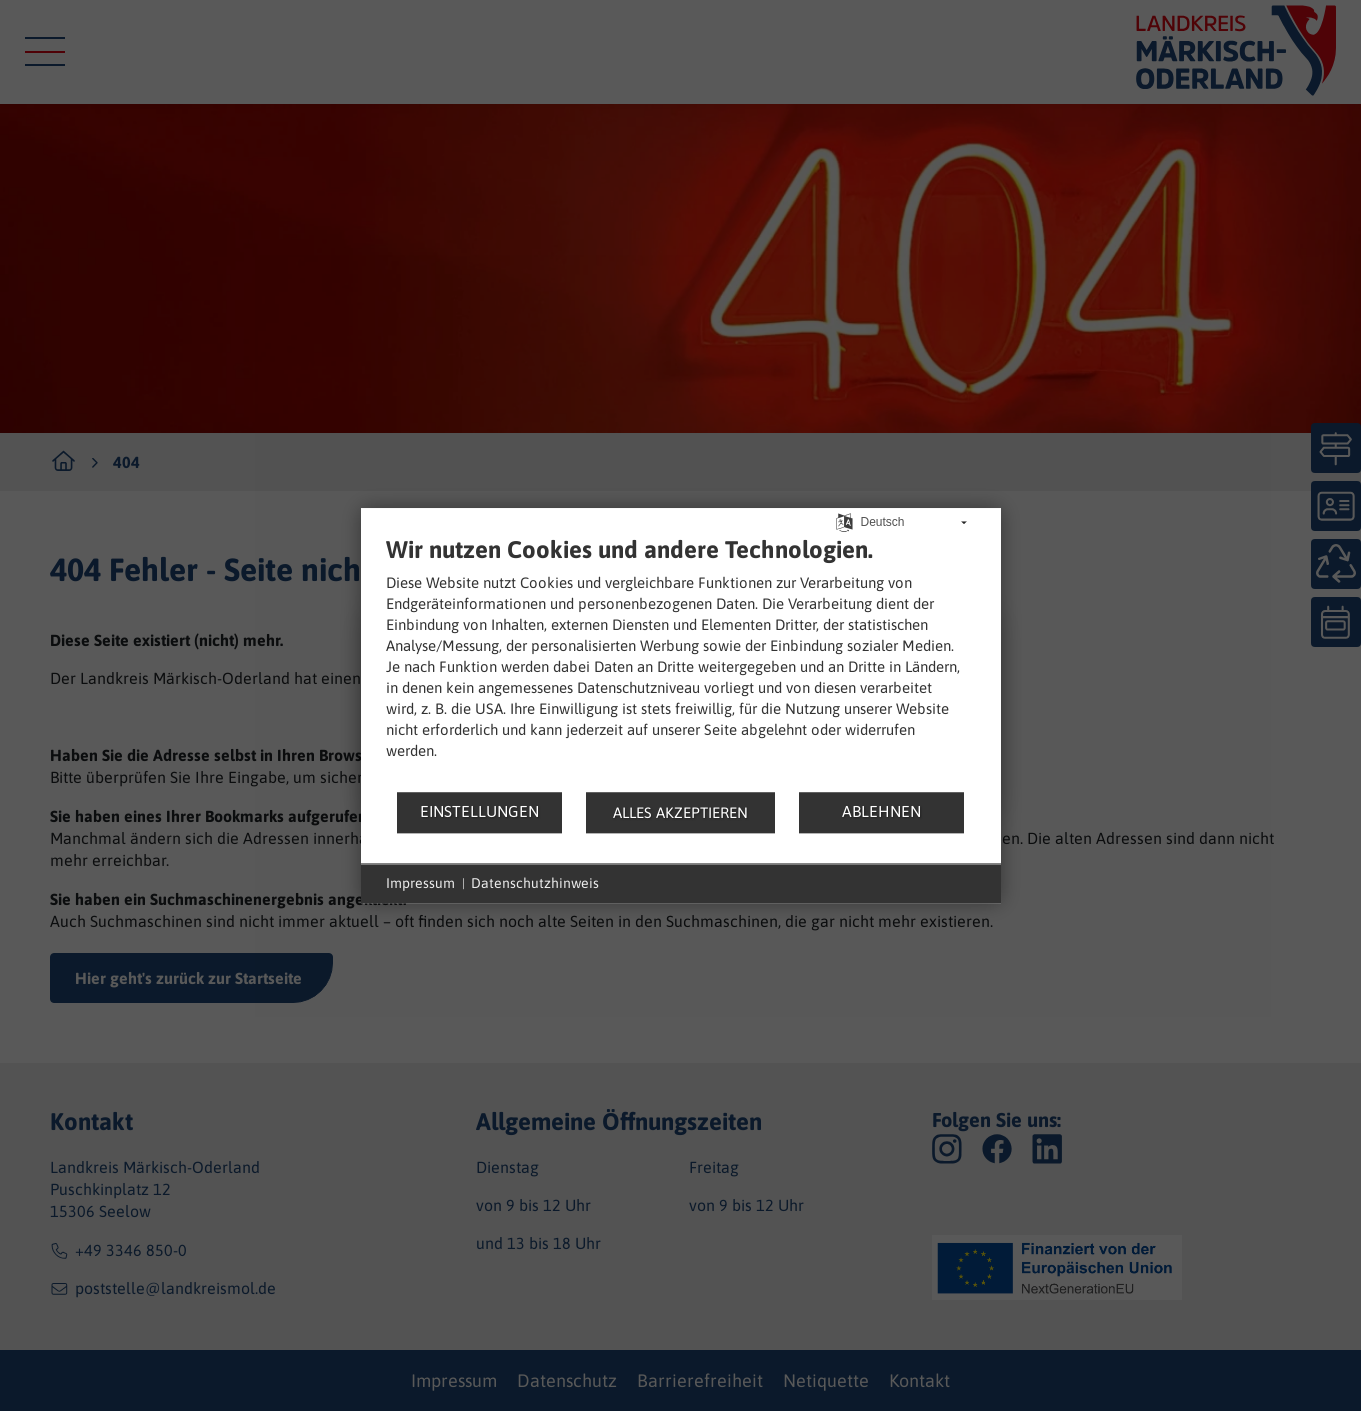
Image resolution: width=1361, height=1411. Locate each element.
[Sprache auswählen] (844, 520)
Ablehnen (881, 811)
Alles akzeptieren (680, 812)
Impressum (420, 883)
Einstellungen (479, 811)
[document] (681, 662)
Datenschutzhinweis (535, 883)
